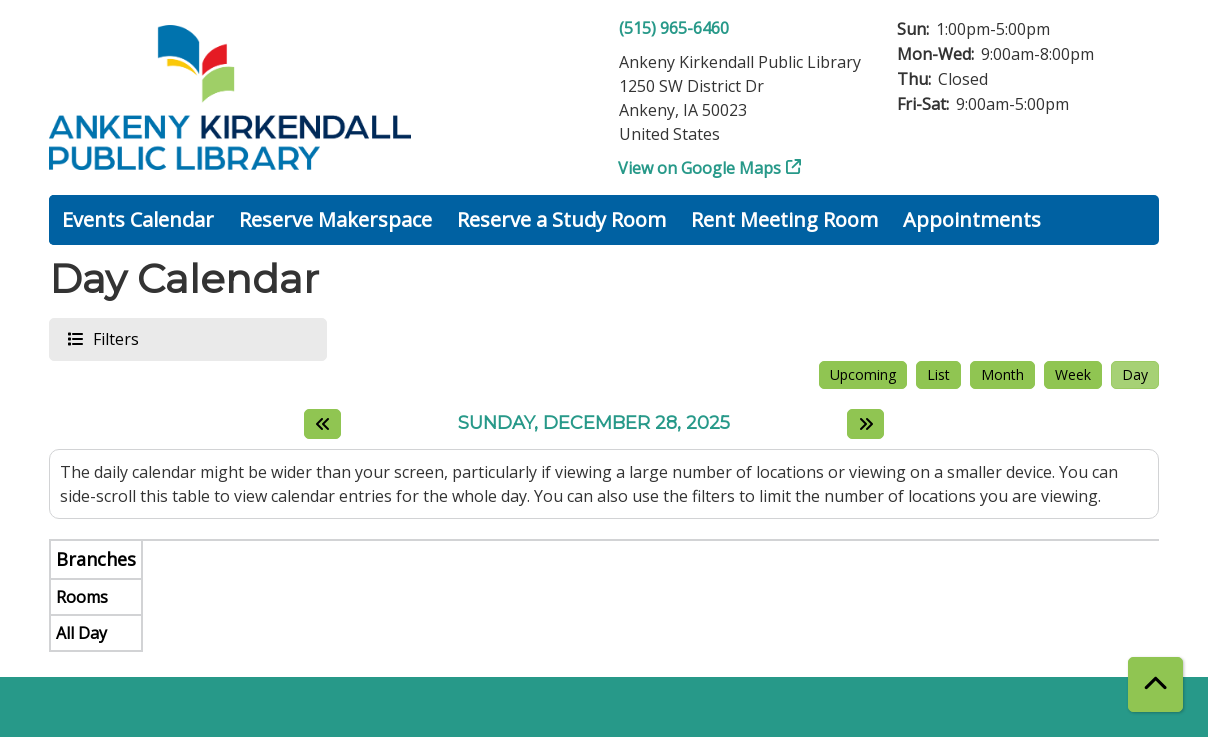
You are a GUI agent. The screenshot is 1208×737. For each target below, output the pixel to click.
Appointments (972, 219)
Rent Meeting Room (784, 219)
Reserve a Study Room (561, 219)
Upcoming (863, 374)
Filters (115, 338)
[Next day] (865, 424)
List (938, 374)
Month (1002, 374)
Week (1073, 374)
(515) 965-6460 (674, 28)
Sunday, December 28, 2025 (594, 423)
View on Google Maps (700, 168)
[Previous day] (322, 424)
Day (1135, 374)
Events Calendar (138, 219)
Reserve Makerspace (335, 219)
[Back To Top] (1155, 684)
